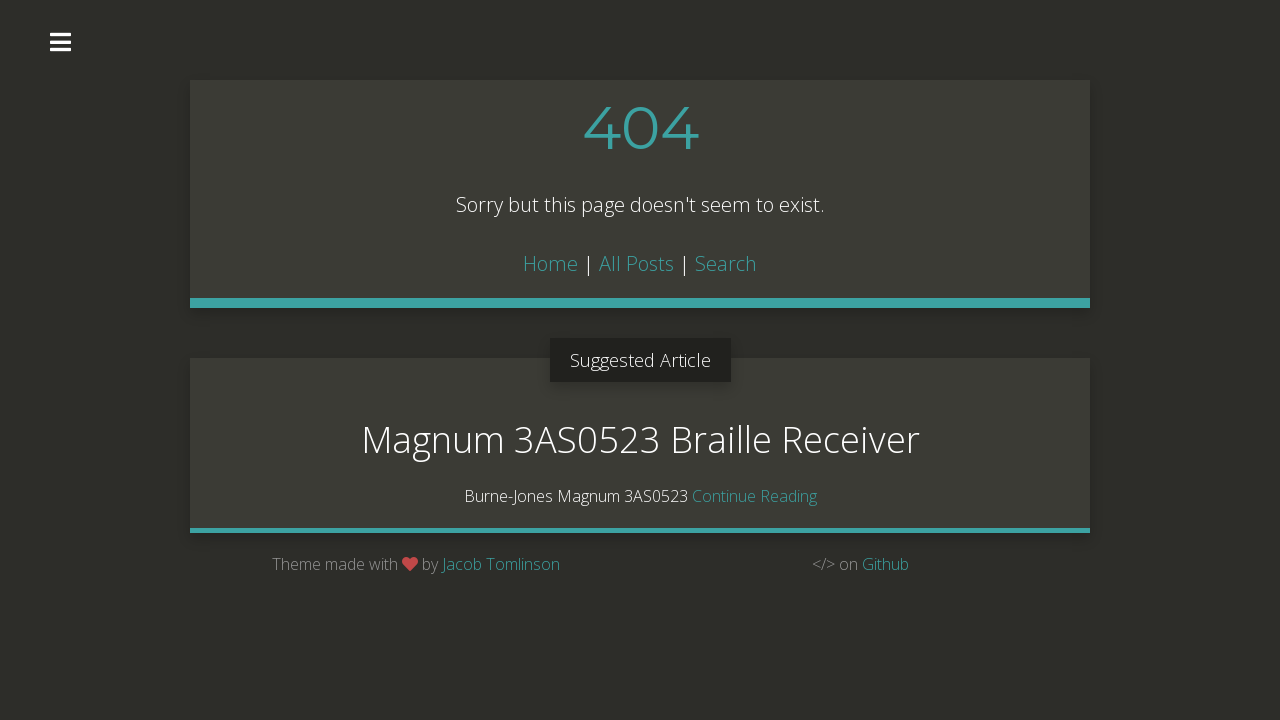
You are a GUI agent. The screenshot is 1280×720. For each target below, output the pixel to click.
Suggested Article (640, 360)
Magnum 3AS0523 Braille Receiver (640, 439)
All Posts (636, 263)
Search (726, 263)
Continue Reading (754, 496)
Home (550, 263)
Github (885, 564)
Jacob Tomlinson (501, 564)
